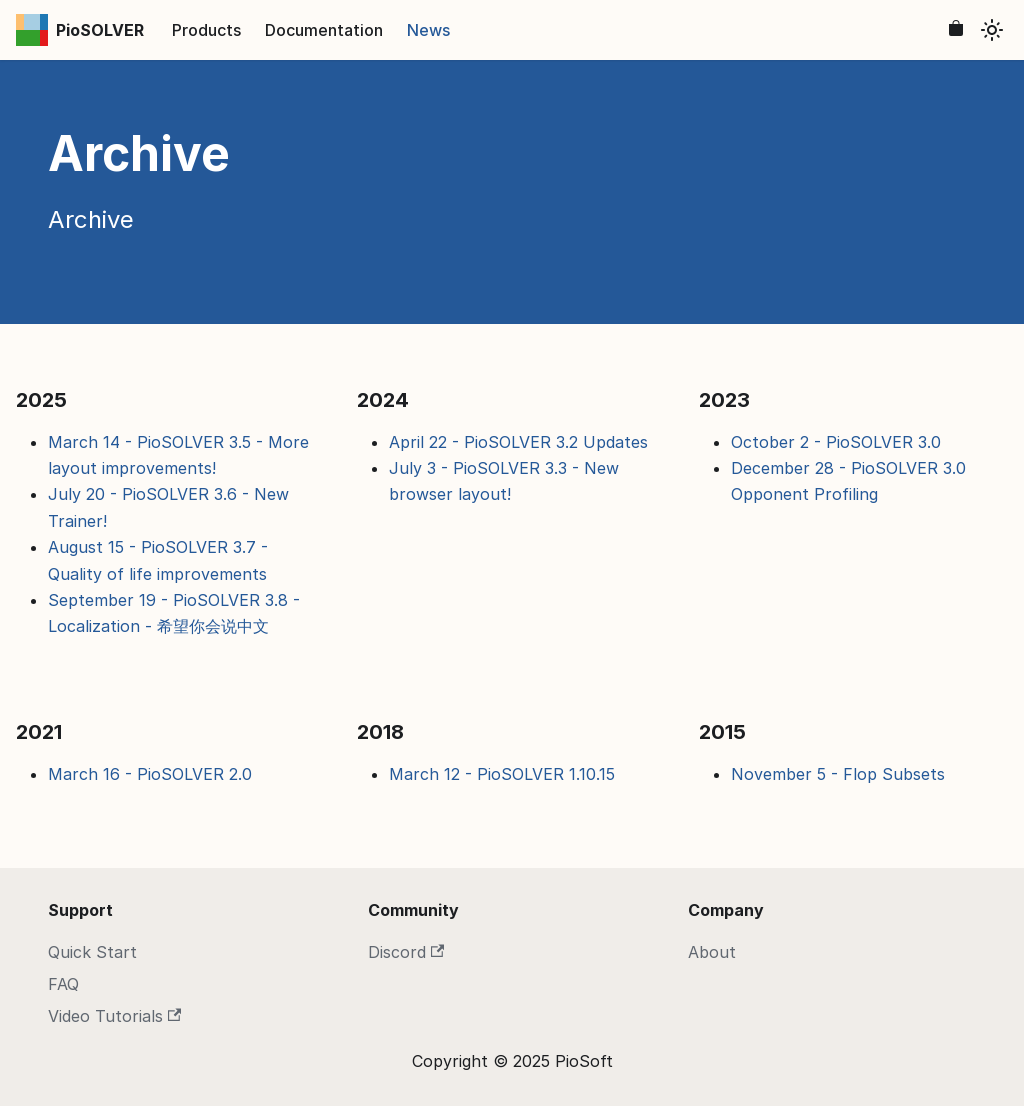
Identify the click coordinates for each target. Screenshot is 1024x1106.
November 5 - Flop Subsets (838, 774)
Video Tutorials (114, 1016)
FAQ (63, 984)
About (712, 952)
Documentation (324, 30)
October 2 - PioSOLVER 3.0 (836, 442)
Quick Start (92, 952)
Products (206, 30)
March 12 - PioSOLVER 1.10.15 (502, 774)
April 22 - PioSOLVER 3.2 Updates (518, 442)
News (428, 30)
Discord (406, 952)
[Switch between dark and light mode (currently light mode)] (992, 30)
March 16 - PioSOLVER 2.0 (150, 774)
